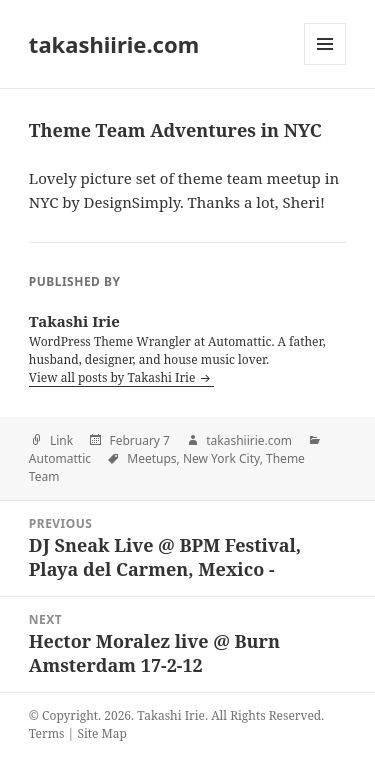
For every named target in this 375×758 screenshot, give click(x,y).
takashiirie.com (114, 44)
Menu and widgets (325, 64)
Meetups (151, 458)
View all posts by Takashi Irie (114, 377)
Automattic (60, 458)
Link (61, 440)
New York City (221, 458)
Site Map (102, 733)
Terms (47, 733)
